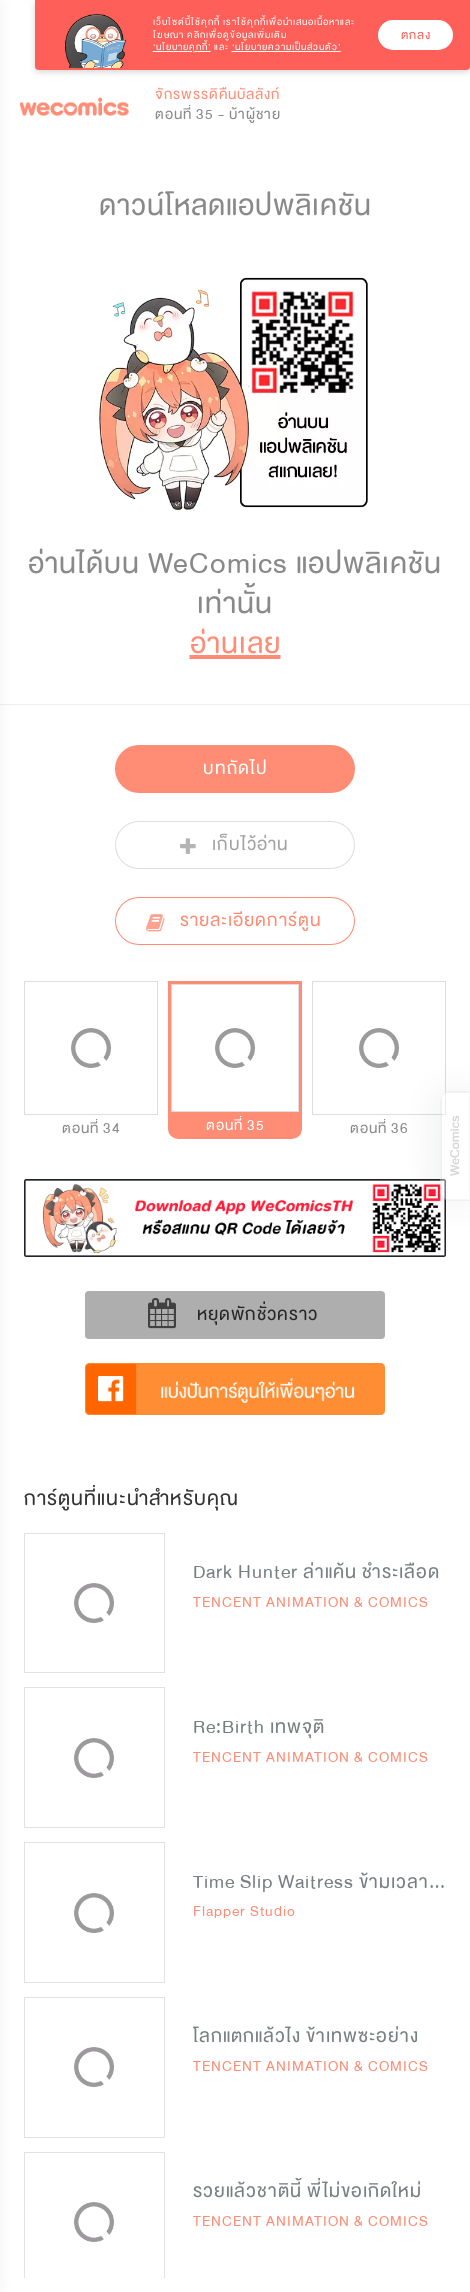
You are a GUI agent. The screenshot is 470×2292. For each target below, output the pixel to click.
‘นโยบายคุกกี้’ (182, 47)
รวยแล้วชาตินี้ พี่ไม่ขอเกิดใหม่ (307, 2191)
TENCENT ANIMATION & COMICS (311, 1602)
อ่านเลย (235, 643)
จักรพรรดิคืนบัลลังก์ (217, 94)
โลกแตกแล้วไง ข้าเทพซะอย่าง (306, 2036)
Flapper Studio (244, 1911)
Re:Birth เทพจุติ (259, 1727)
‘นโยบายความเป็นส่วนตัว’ (286, 47)
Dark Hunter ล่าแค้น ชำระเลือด (316, 1572)
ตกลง (416, 35)
